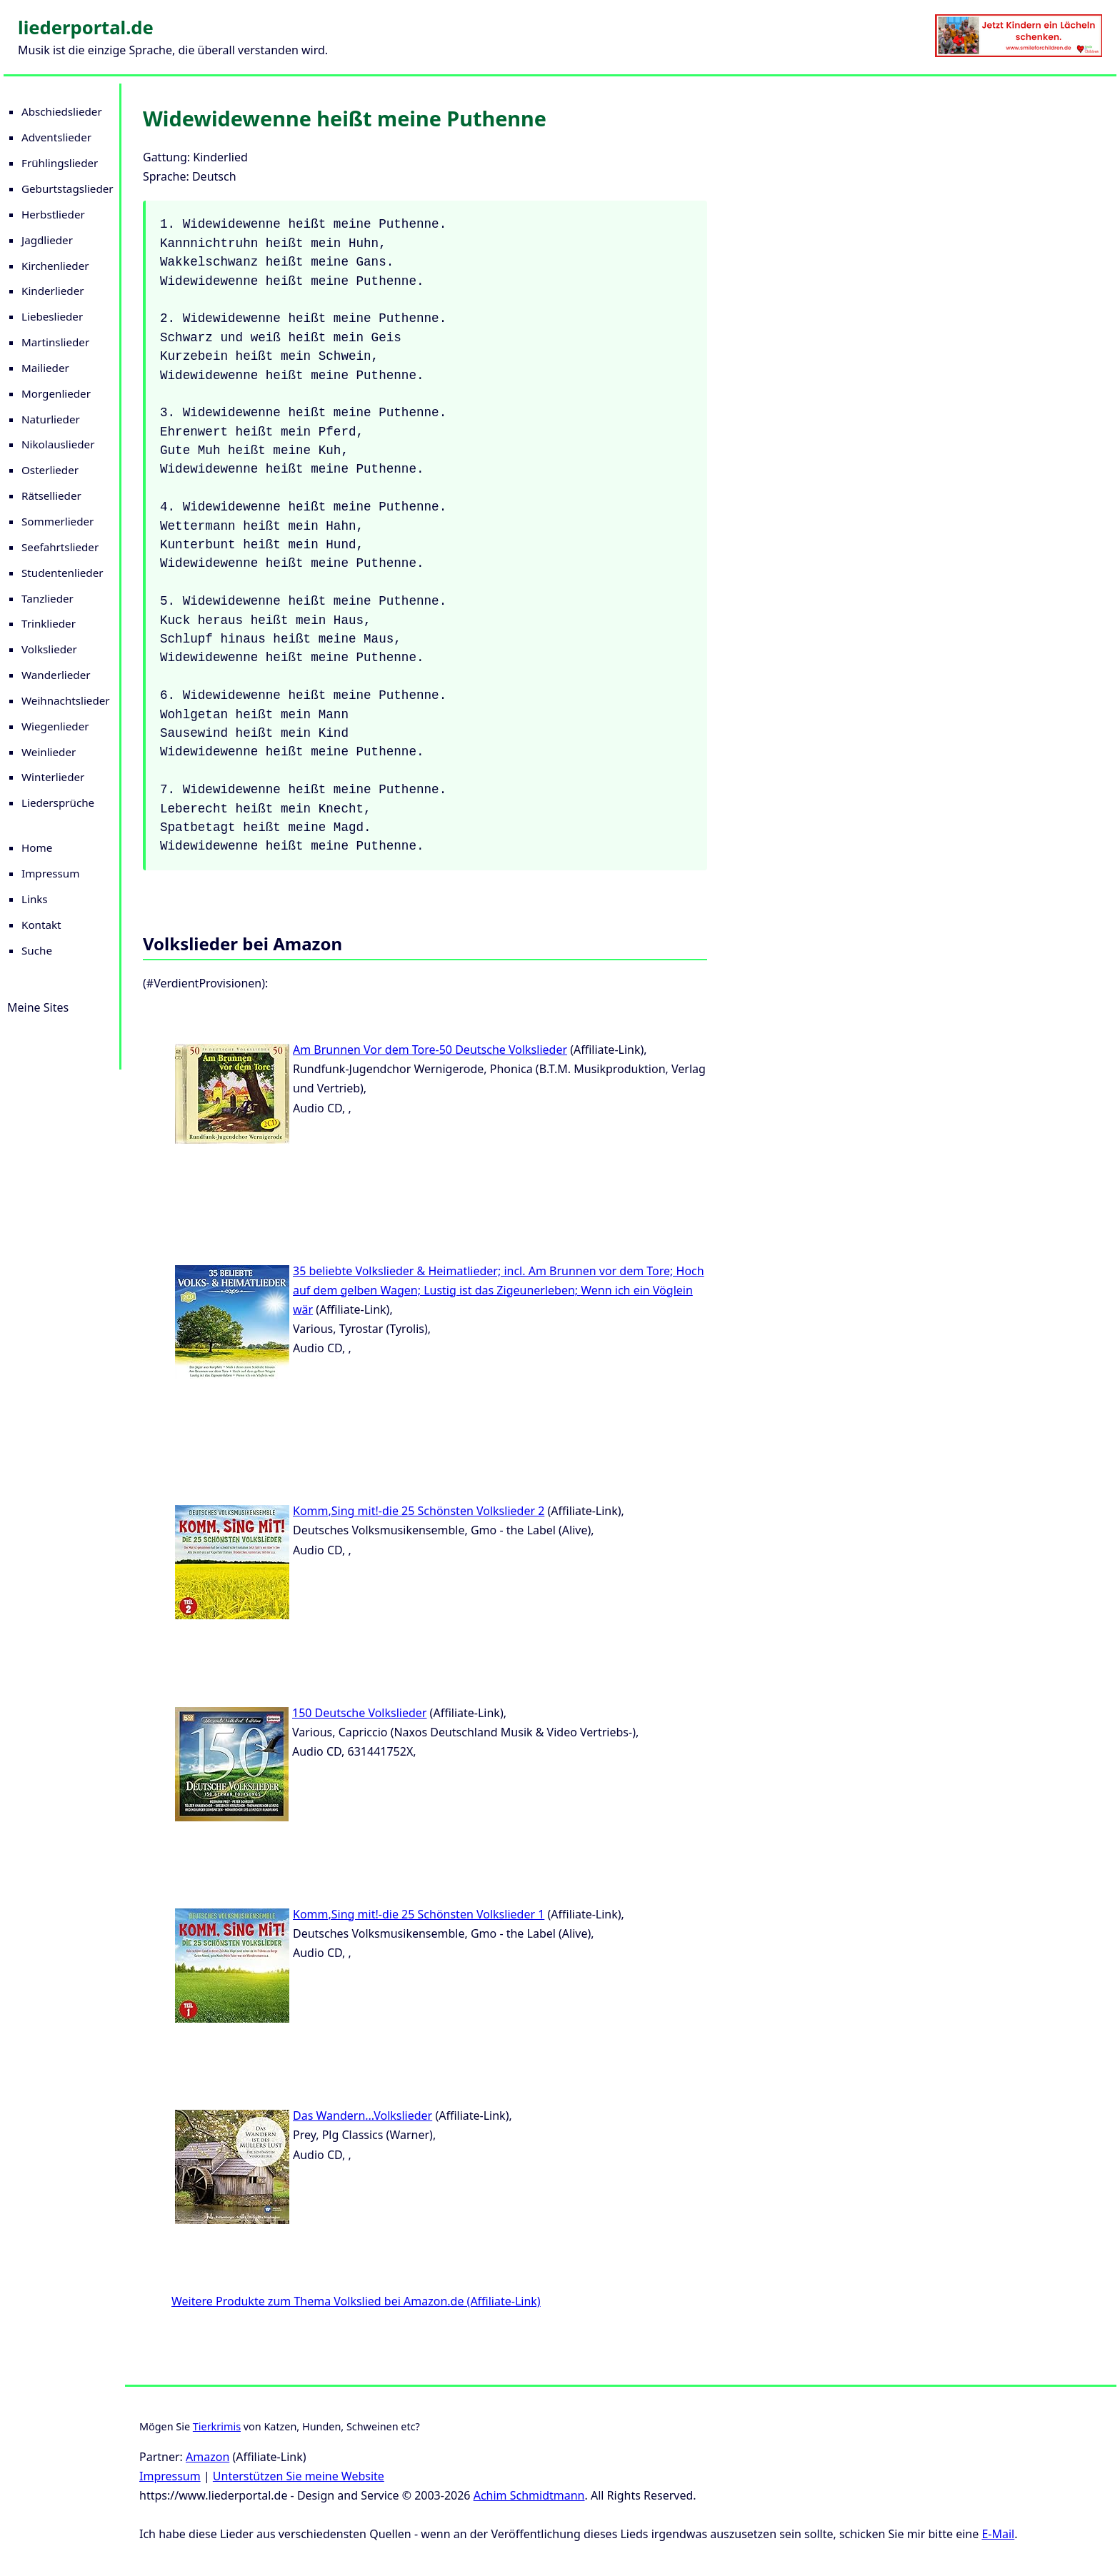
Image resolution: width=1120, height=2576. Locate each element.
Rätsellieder (51, 495)
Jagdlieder (47, 240)
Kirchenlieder (55, 265)
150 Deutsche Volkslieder (359, 1713)
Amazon (207, 2457)
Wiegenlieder (55, 726)
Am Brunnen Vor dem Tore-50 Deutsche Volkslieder (430, 1049)
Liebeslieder (52, 316)
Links (34, 899)
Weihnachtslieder (65, 700)
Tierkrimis (217, 2426)
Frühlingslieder (59, 163)
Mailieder (45, 368)
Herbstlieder (53, 214)
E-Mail (997, 2534)
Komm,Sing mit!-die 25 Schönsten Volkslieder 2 (418, 1511)
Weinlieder (48, 752)
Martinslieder (55, 342)
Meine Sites (38, 1007)
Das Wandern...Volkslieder (362, 2115)
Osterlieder (50, 470)
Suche (36, 950)
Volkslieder (49, 649)
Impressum (50, 873)
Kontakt (41, 924)
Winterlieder (52, 777)
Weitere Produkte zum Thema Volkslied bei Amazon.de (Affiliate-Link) (356, 2301)
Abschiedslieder (61, 111)
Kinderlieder (52, 290)
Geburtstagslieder (67, 188)
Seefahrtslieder (60, 547)
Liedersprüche (57, 802)
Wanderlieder (56, 675)
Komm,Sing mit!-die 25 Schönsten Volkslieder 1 (418, 1914)
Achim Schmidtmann (529, 2495)
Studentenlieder (62, 572)
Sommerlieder (57, 521)
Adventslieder (56, 137)
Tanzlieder (47, 598)
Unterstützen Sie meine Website (298, 2476)
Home (36, 847)
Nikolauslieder (57, 444)
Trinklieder (48, 623)
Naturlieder (50, 419)
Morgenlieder (56, 393)
